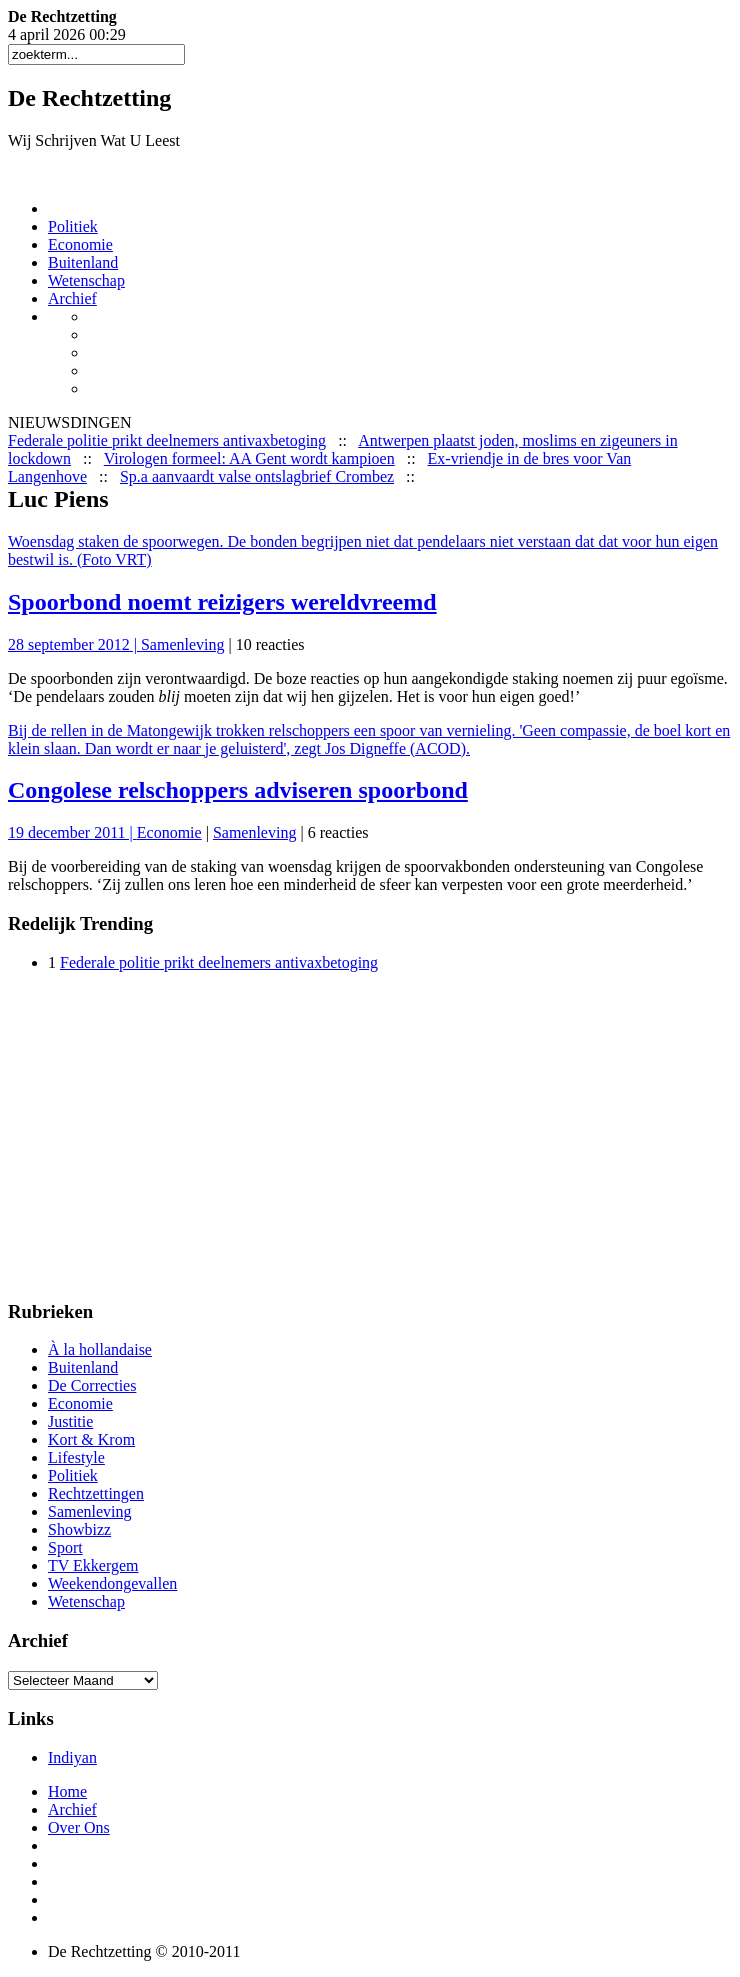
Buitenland (83, 262)
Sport (65, 1547)
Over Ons (79, 1827)
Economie (80, 244)
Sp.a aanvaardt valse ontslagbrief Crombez (257, 476)
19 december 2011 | (72, 832)
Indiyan (72, 1757)
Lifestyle (76, 1457)
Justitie (70, 1421)
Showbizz (79, 1529)
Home (67, 1791)
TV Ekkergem (93, 1565)
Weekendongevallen (112, 1583)
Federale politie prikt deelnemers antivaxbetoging (167, 440)
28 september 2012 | (74, 644)
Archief (72, 298)
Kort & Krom (91, 1439)
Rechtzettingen (96, 1493)
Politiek (73, 226)
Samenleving (183, 644)
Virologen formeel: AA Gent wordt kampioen (249, 458)
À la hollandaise (100, 1349)
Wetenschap (86, 280)
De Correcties (92, 1385)
